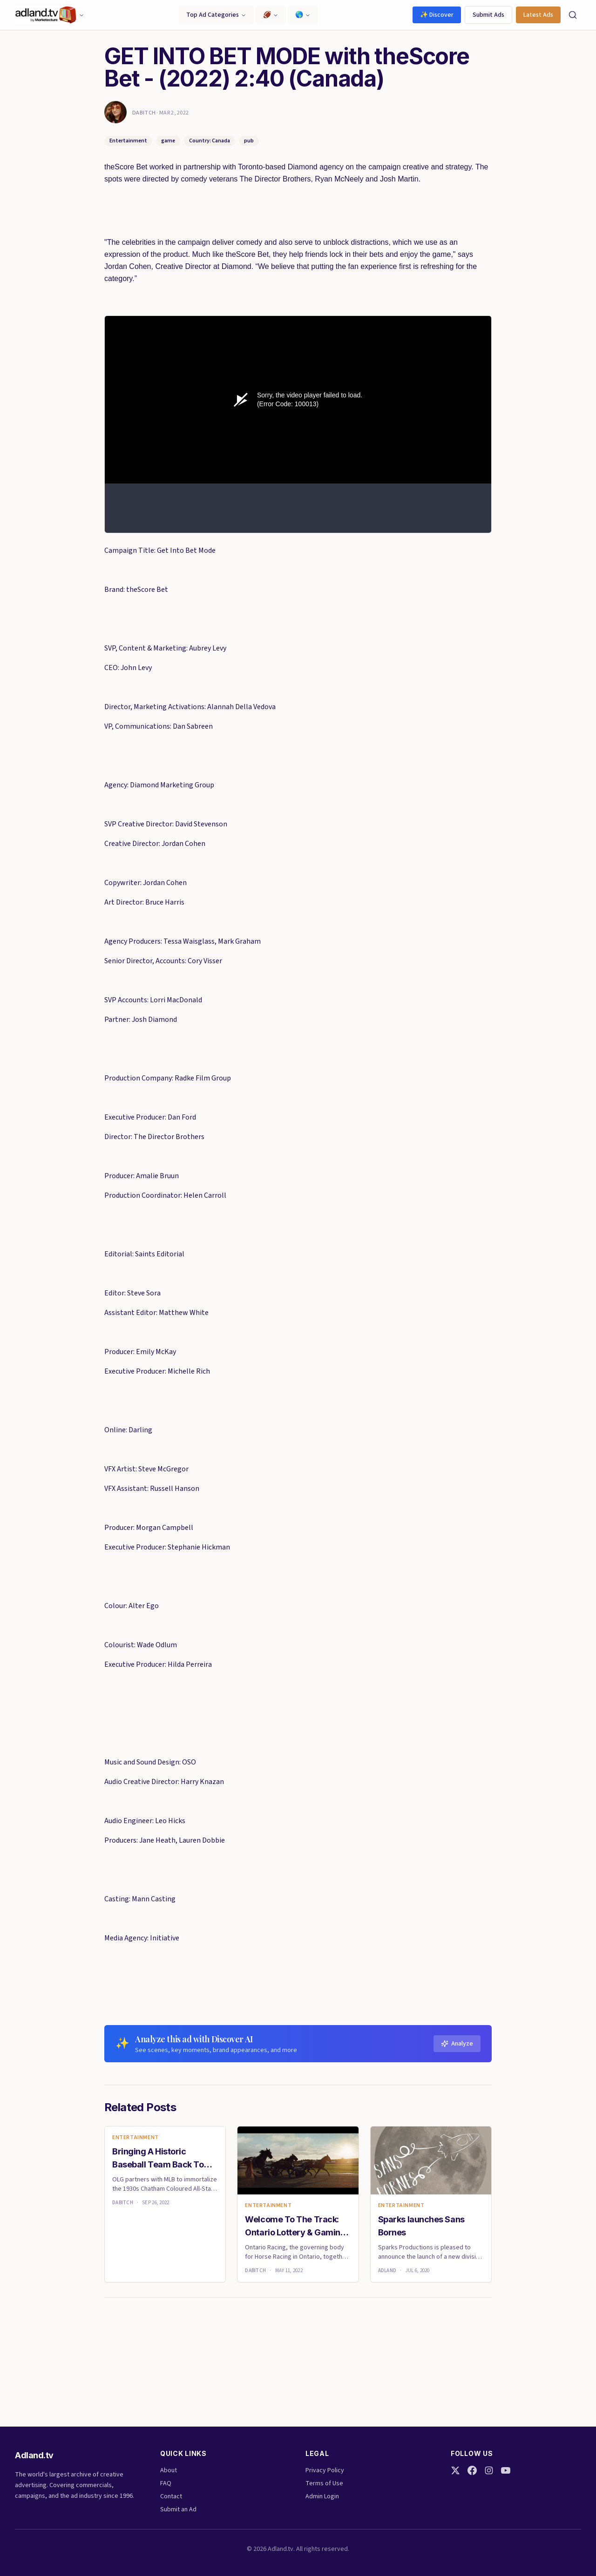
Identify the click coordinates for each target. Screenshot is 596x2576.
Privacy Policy (324, 2470)
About (168, 2470)
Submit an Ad (178, 2509)
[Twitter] (455, 2470)
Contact (171, 2496)
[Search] (572, 15)
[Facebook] (472, 2470)
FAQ (165, 2483)
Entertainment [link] (135, 2137)
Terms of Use (324, 2483)
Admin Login (322, 2496)
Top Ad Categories (216, 15)
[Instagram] (489, 2470)
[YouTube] (505, 2470)
